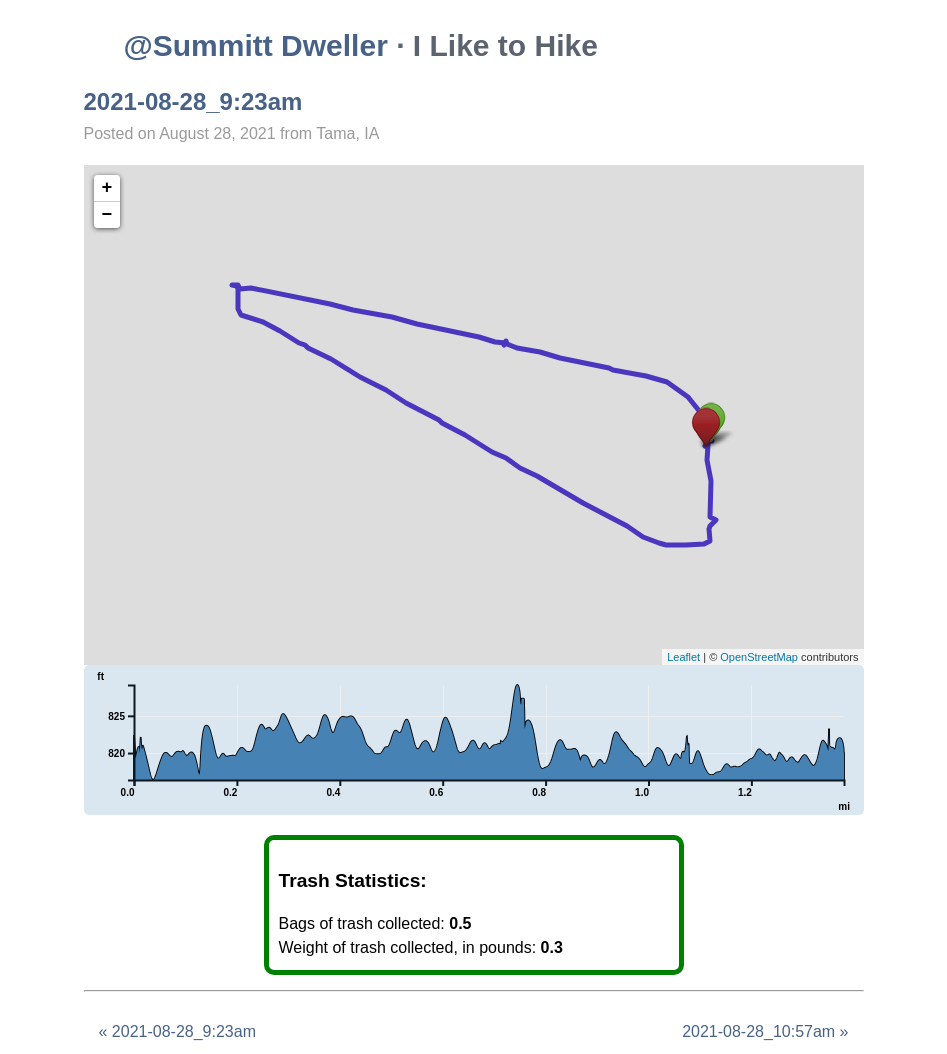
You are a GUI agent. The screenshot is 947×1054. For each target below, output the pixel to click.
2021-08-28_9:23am (193, 101)
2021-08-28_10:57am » (765, 1031)
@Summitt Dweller (256, 45)
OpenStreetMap (759, 657)
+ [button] (107, 188)
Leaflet (683, 657)
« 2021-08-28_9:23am (177, 1031)
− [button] (107, 215)
